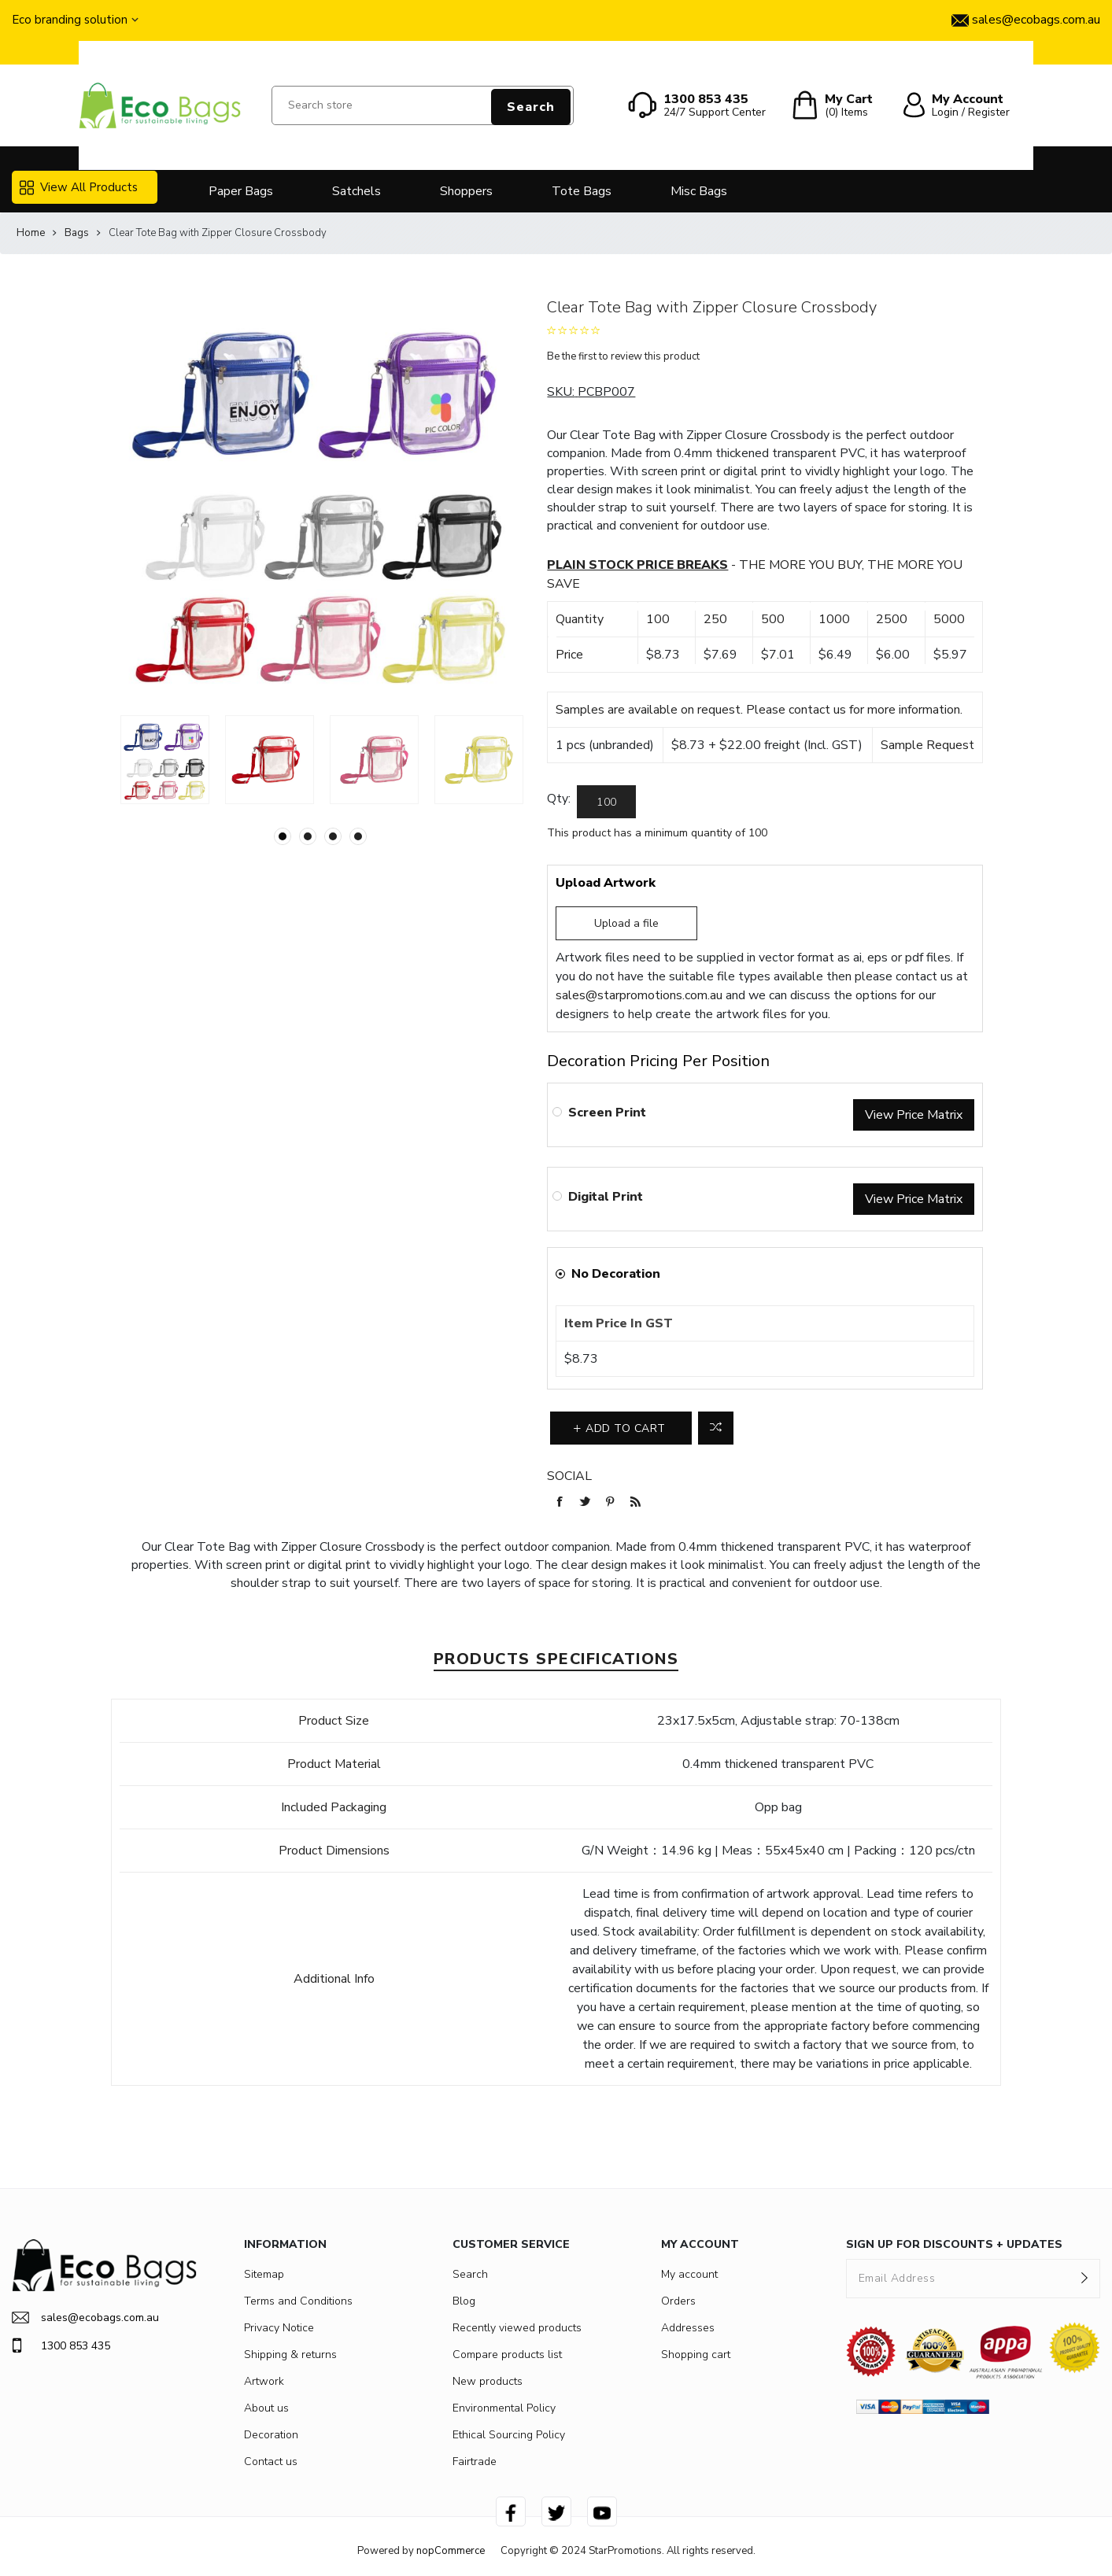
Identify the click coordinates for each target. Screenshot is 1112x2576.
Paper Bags (241, 191)
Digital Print (605, 1196)
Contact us (270, 2461)
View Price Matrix (913, 1115)
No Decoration (615, 1273)
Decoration (271, 2434)
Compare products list (507, 2354)
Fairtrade (475, 2461)
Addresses (688, 2327)
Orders (678, 2301)
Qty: (559, 798)
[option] (165, 759)
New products (488, 2381)
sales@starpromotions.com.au (639, 995)
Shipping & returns (290, 2354)
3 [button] (333, 836)
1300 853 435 (61, 2345)
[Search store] (423, 105)
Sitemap (264, 2274)
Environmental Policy (504, 2408)
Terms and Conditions (298, 2301)
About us (266, 2408)
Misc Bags (699, 191)
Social (569, 1476)
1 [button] (282, 836)
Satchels (356, 191)
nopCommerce (450, 2551)
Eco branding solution (69, 20)
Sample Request (927, 745)
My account (689, 2274)
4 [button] (358, 836)
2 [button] (308, 836)
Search (531, 107)
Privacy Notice (279, 2327)
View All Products (79, 187)
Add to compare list (715, 1428)
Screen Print (607, 1112)
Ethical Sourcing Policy (509, 2434)
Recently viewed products (517, 2327)
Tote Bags (581, 191)
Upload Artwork (606, 882)
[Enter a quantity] (606, 801)
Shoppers (466, 191)
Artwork (264, 2381)
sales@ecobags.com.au (85, 2317)
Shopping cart (695, 2354)
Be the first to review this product (623, 356)
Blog (464, 2301)
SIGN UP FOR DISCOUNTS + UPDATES (954, 2244)
